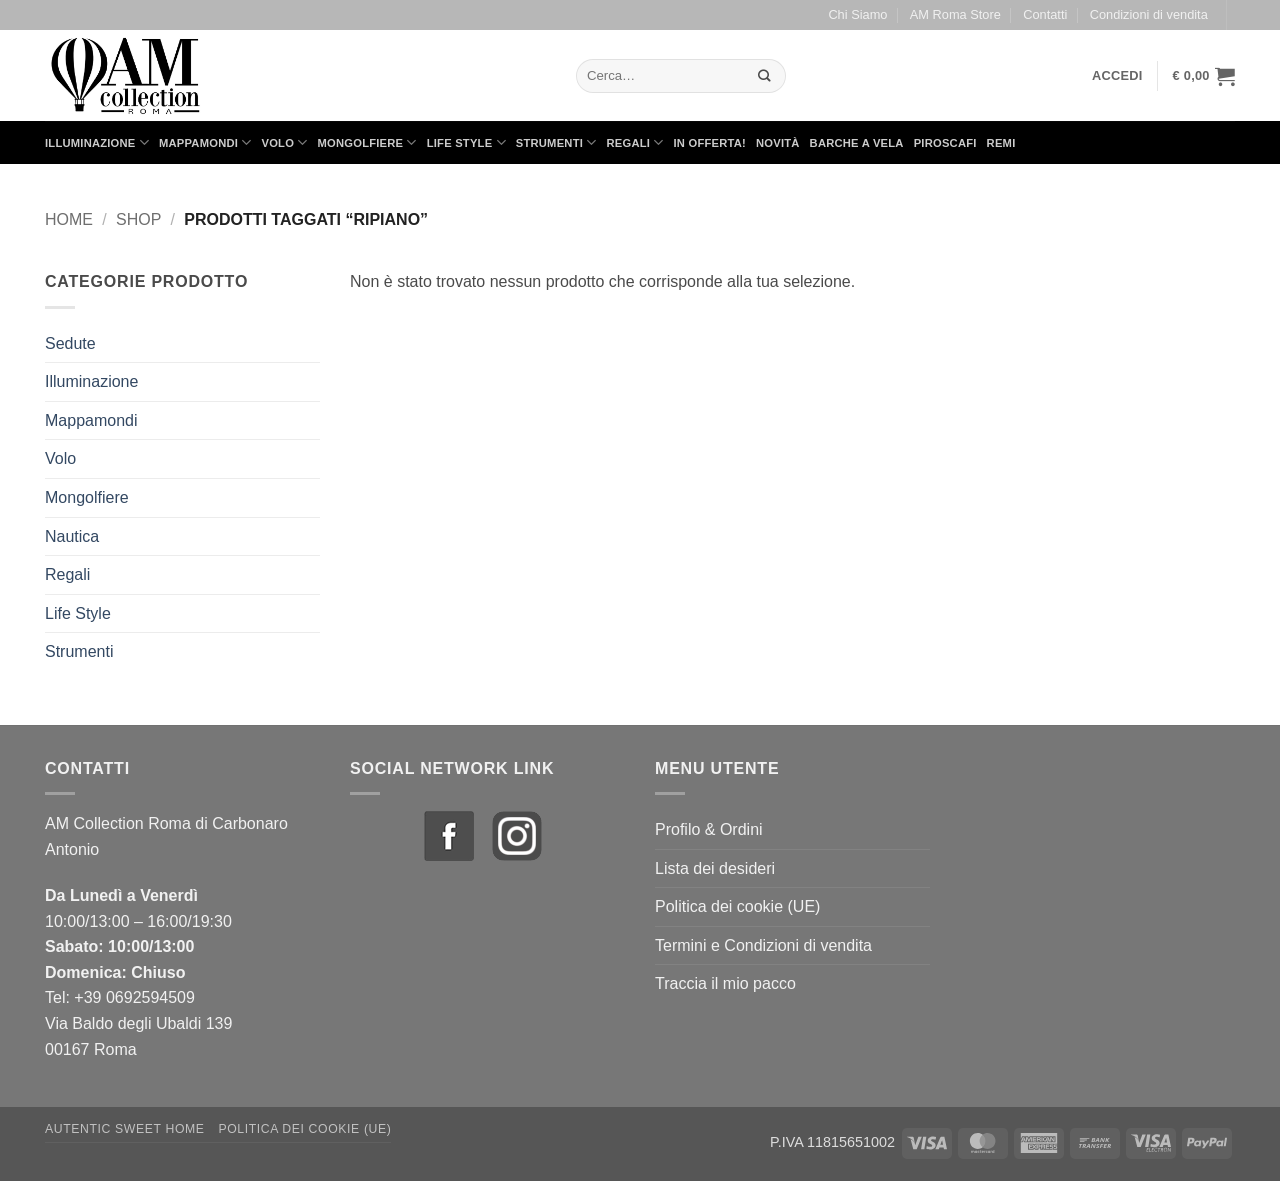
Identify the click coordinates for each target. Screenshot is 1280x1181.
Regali (634, 142)
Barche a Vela (857, 143)
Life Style (466, 142)
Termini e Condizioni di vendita (763, 945)
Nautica (72, 536)
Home (69, 219)
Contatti (1045, 14)
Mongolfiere (367, 142)
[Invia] (765, 75)
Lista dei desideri (715, 868)
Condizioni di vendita (1149, 14)
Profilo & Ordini (709, 829)
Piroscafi (945, 143)
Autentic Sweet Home (125, 1129)
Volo (285, 142)
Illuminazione (97, 142)
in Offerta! (710, 143)
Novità (778, 143)
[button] (1117, 76)
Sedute (70, 343)
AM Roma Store (955, 14)
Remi (1001, 143)
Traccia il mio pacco (725, 983)
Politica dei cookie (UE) (737, 906)
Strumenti (556, 142)
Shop (138, 219)
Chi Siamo (857, 14)
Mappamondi (205, 142)
